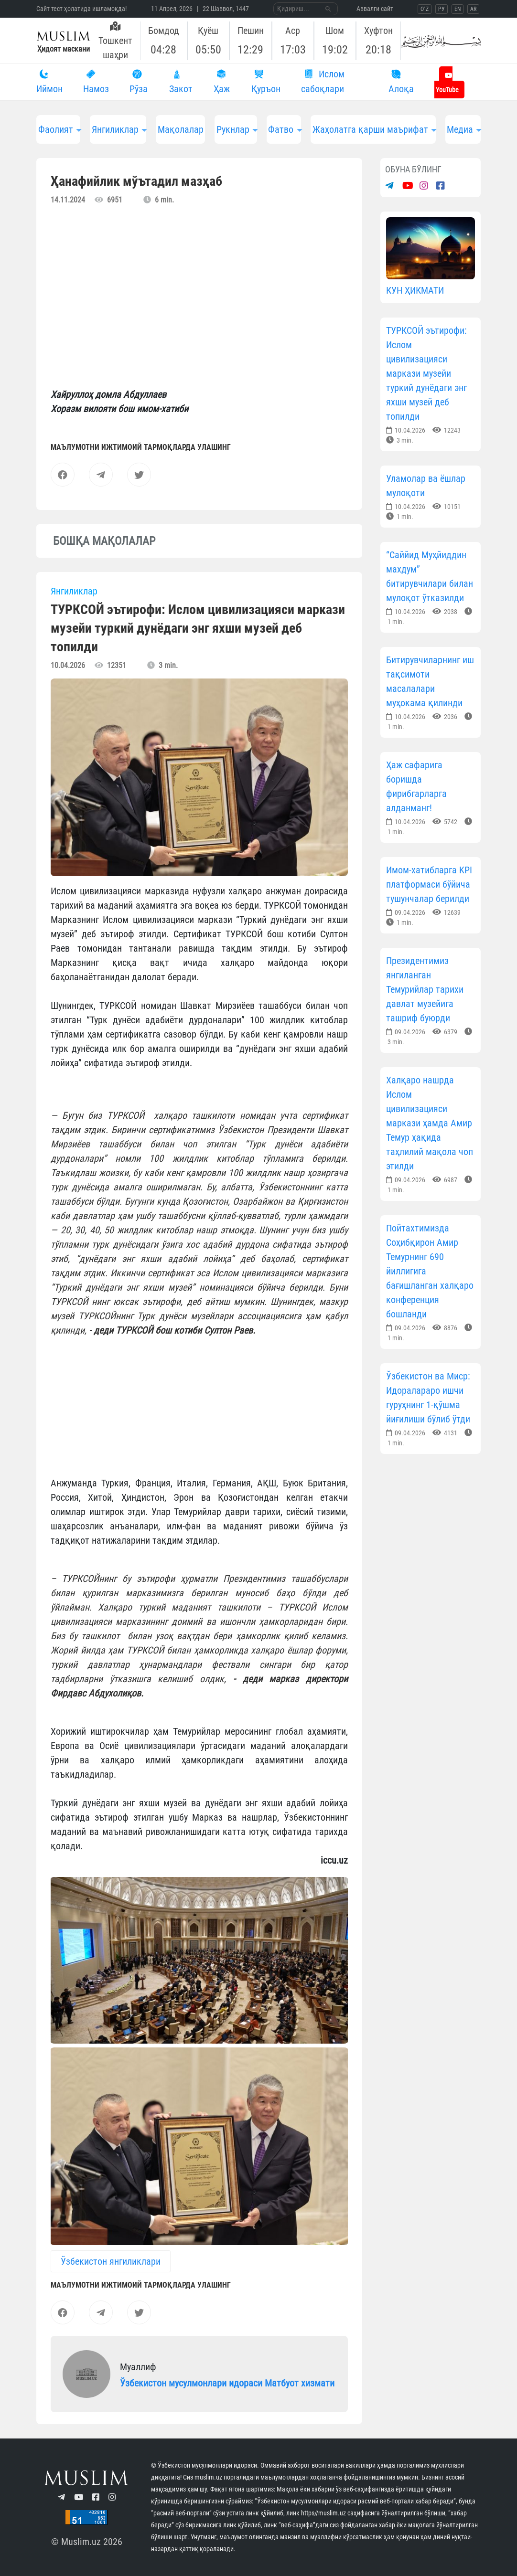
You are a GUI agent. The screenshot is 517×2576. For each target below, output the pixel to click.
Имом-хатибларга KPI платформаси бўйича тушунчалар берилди (429, 884)
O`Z (424, 9)
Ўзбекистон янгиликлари (111, 2261)
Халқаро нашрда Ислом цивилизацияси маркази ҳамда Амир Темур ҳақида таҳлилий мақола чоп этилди (429, 1123)
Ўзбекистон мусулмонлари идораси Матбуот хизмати (227, 2383)
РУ (441, 9)
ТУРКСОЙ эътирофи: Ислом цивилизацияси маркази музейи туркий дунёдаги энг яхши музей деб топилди (426, 373)
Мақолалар (181, 129)
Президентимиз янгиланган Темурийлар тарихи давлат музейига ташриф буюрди (424, 989)
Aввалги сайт (374, 8)
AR (473, 9)
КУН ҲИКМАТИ (415, 290)
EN (457, 9)
